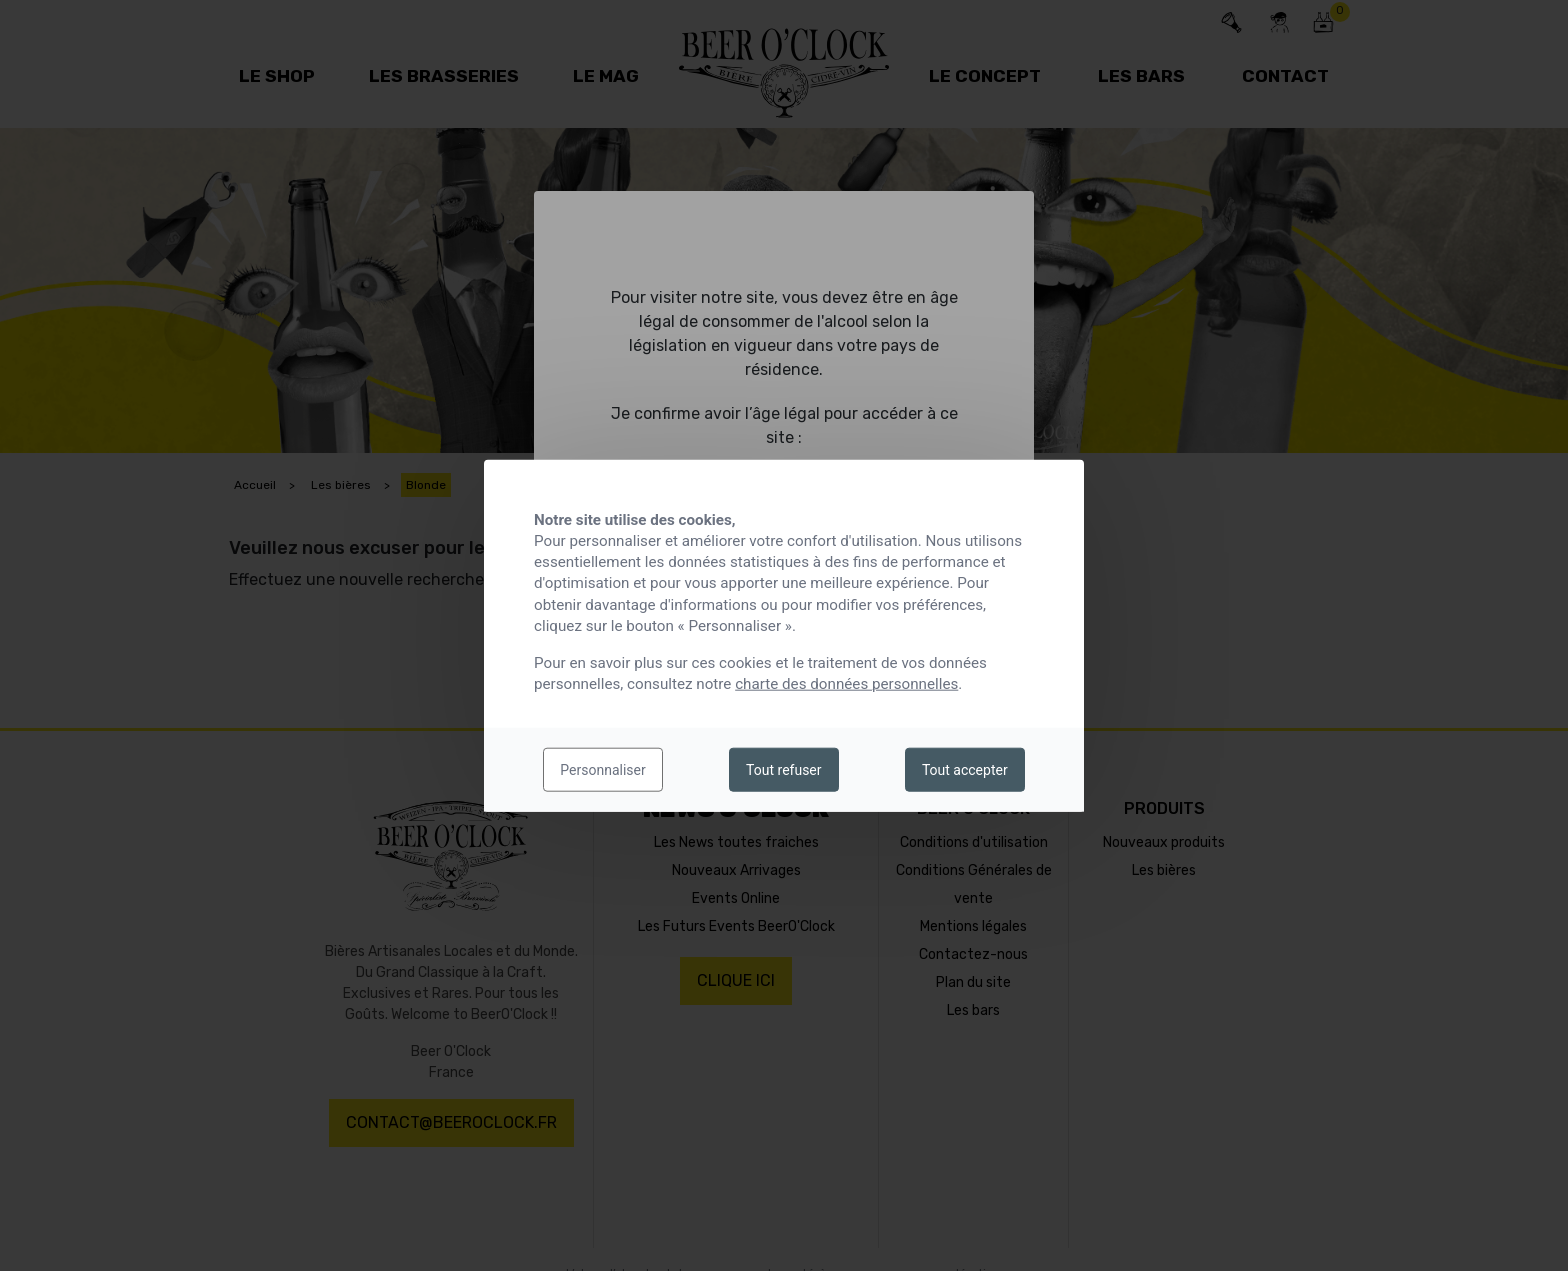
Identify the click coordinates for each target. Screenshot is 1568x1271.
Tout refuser (783, 770)
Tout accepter (965, 770)
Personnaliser (602, 770)
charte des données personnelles (846, 684)
